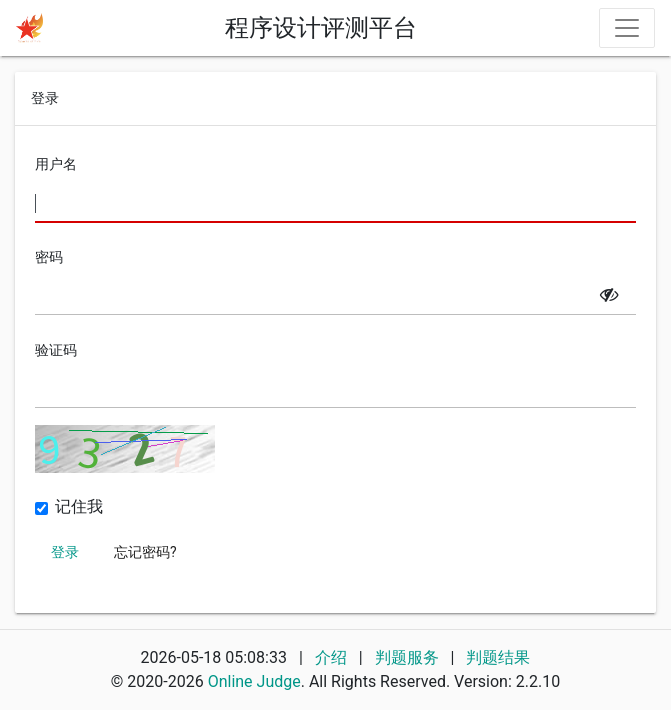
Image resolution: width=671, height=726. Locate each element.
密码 (49, 257)
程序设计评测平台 (321, 28)
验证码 (56, 350)
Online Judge (254, 681)
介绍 (331, 657)
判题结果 (498, 657)
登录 (65, 552)
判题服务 (409, 657)
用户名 (56, 164)
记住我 (79, 507)
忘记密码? (145, 552)
